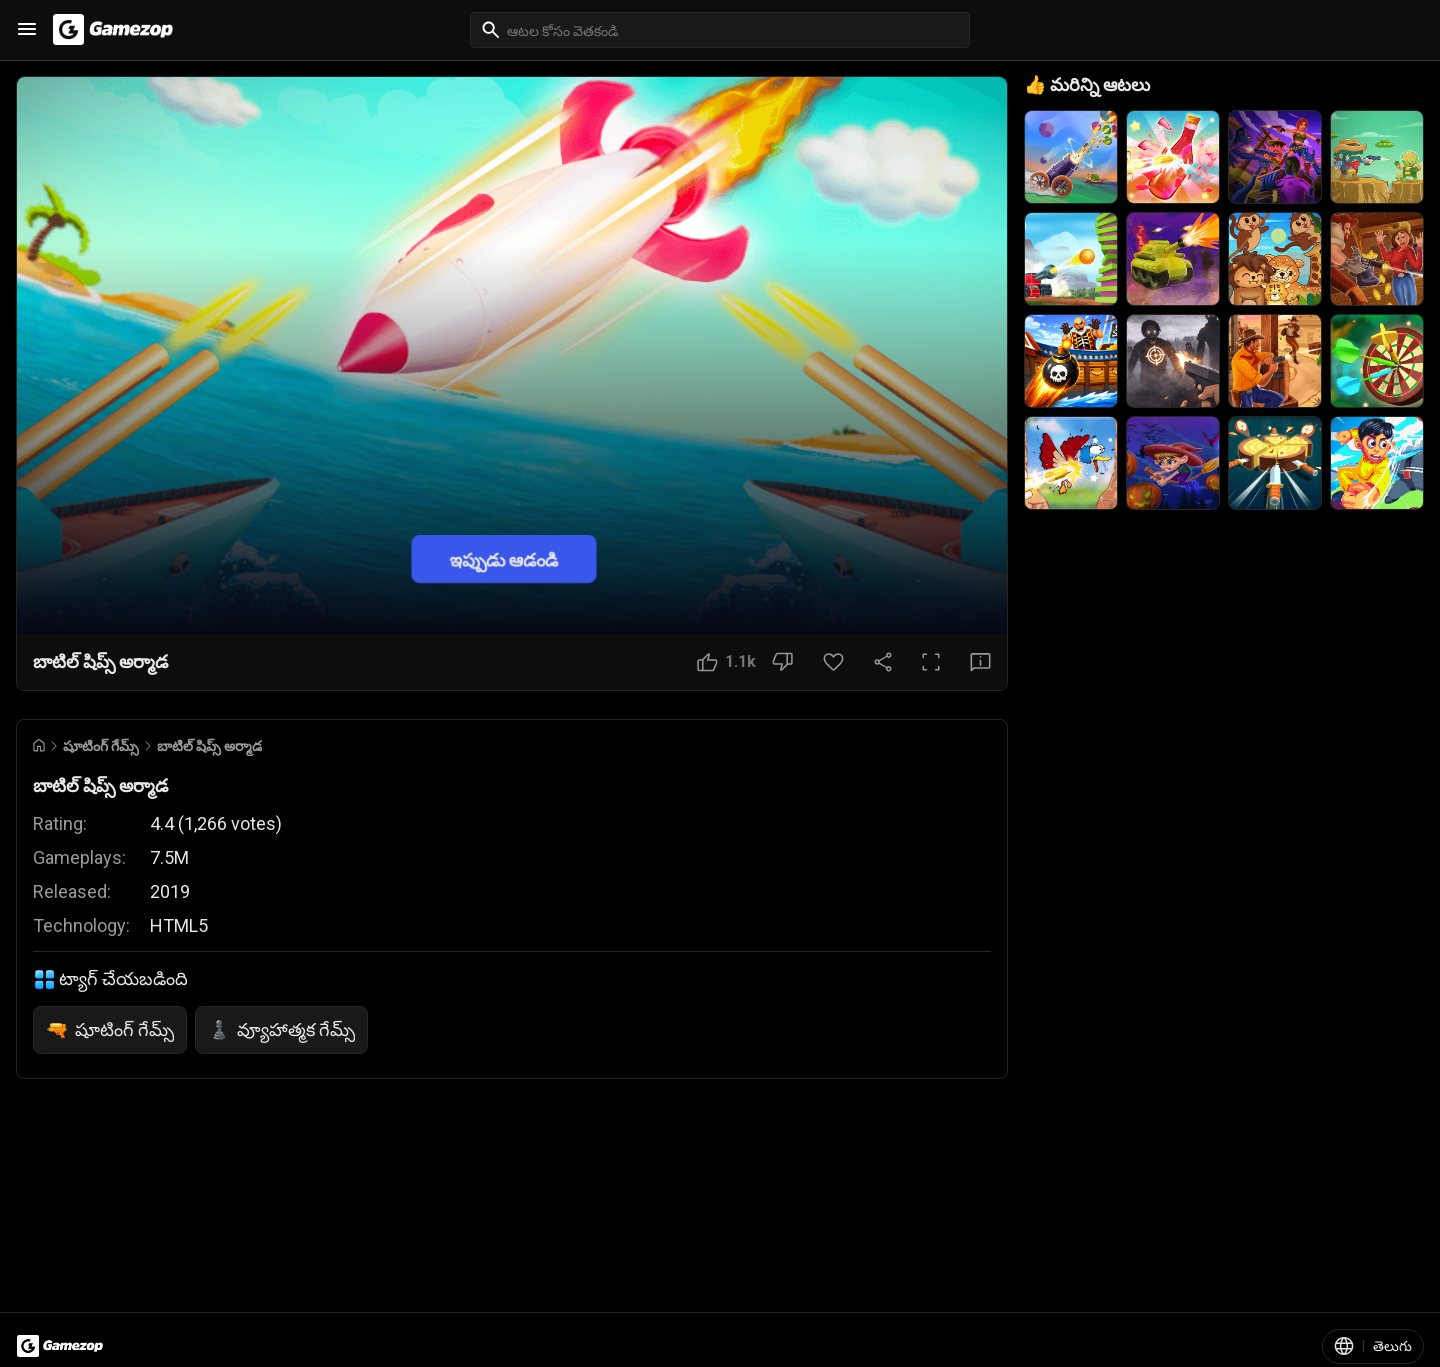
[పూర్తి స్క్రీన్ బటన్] (931, 662)
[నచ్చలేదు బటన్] (782, 662)
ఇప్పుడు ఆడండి (504, 558)
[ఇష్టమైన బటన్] (833, 662)
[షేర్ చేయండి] (883, 662)
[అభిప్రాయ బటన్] (980, 662)
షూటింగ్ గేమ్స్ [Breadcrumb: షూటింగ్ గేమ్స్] (101, 746)
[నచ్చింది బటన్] (726, 662)
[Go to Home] (39, 745)
